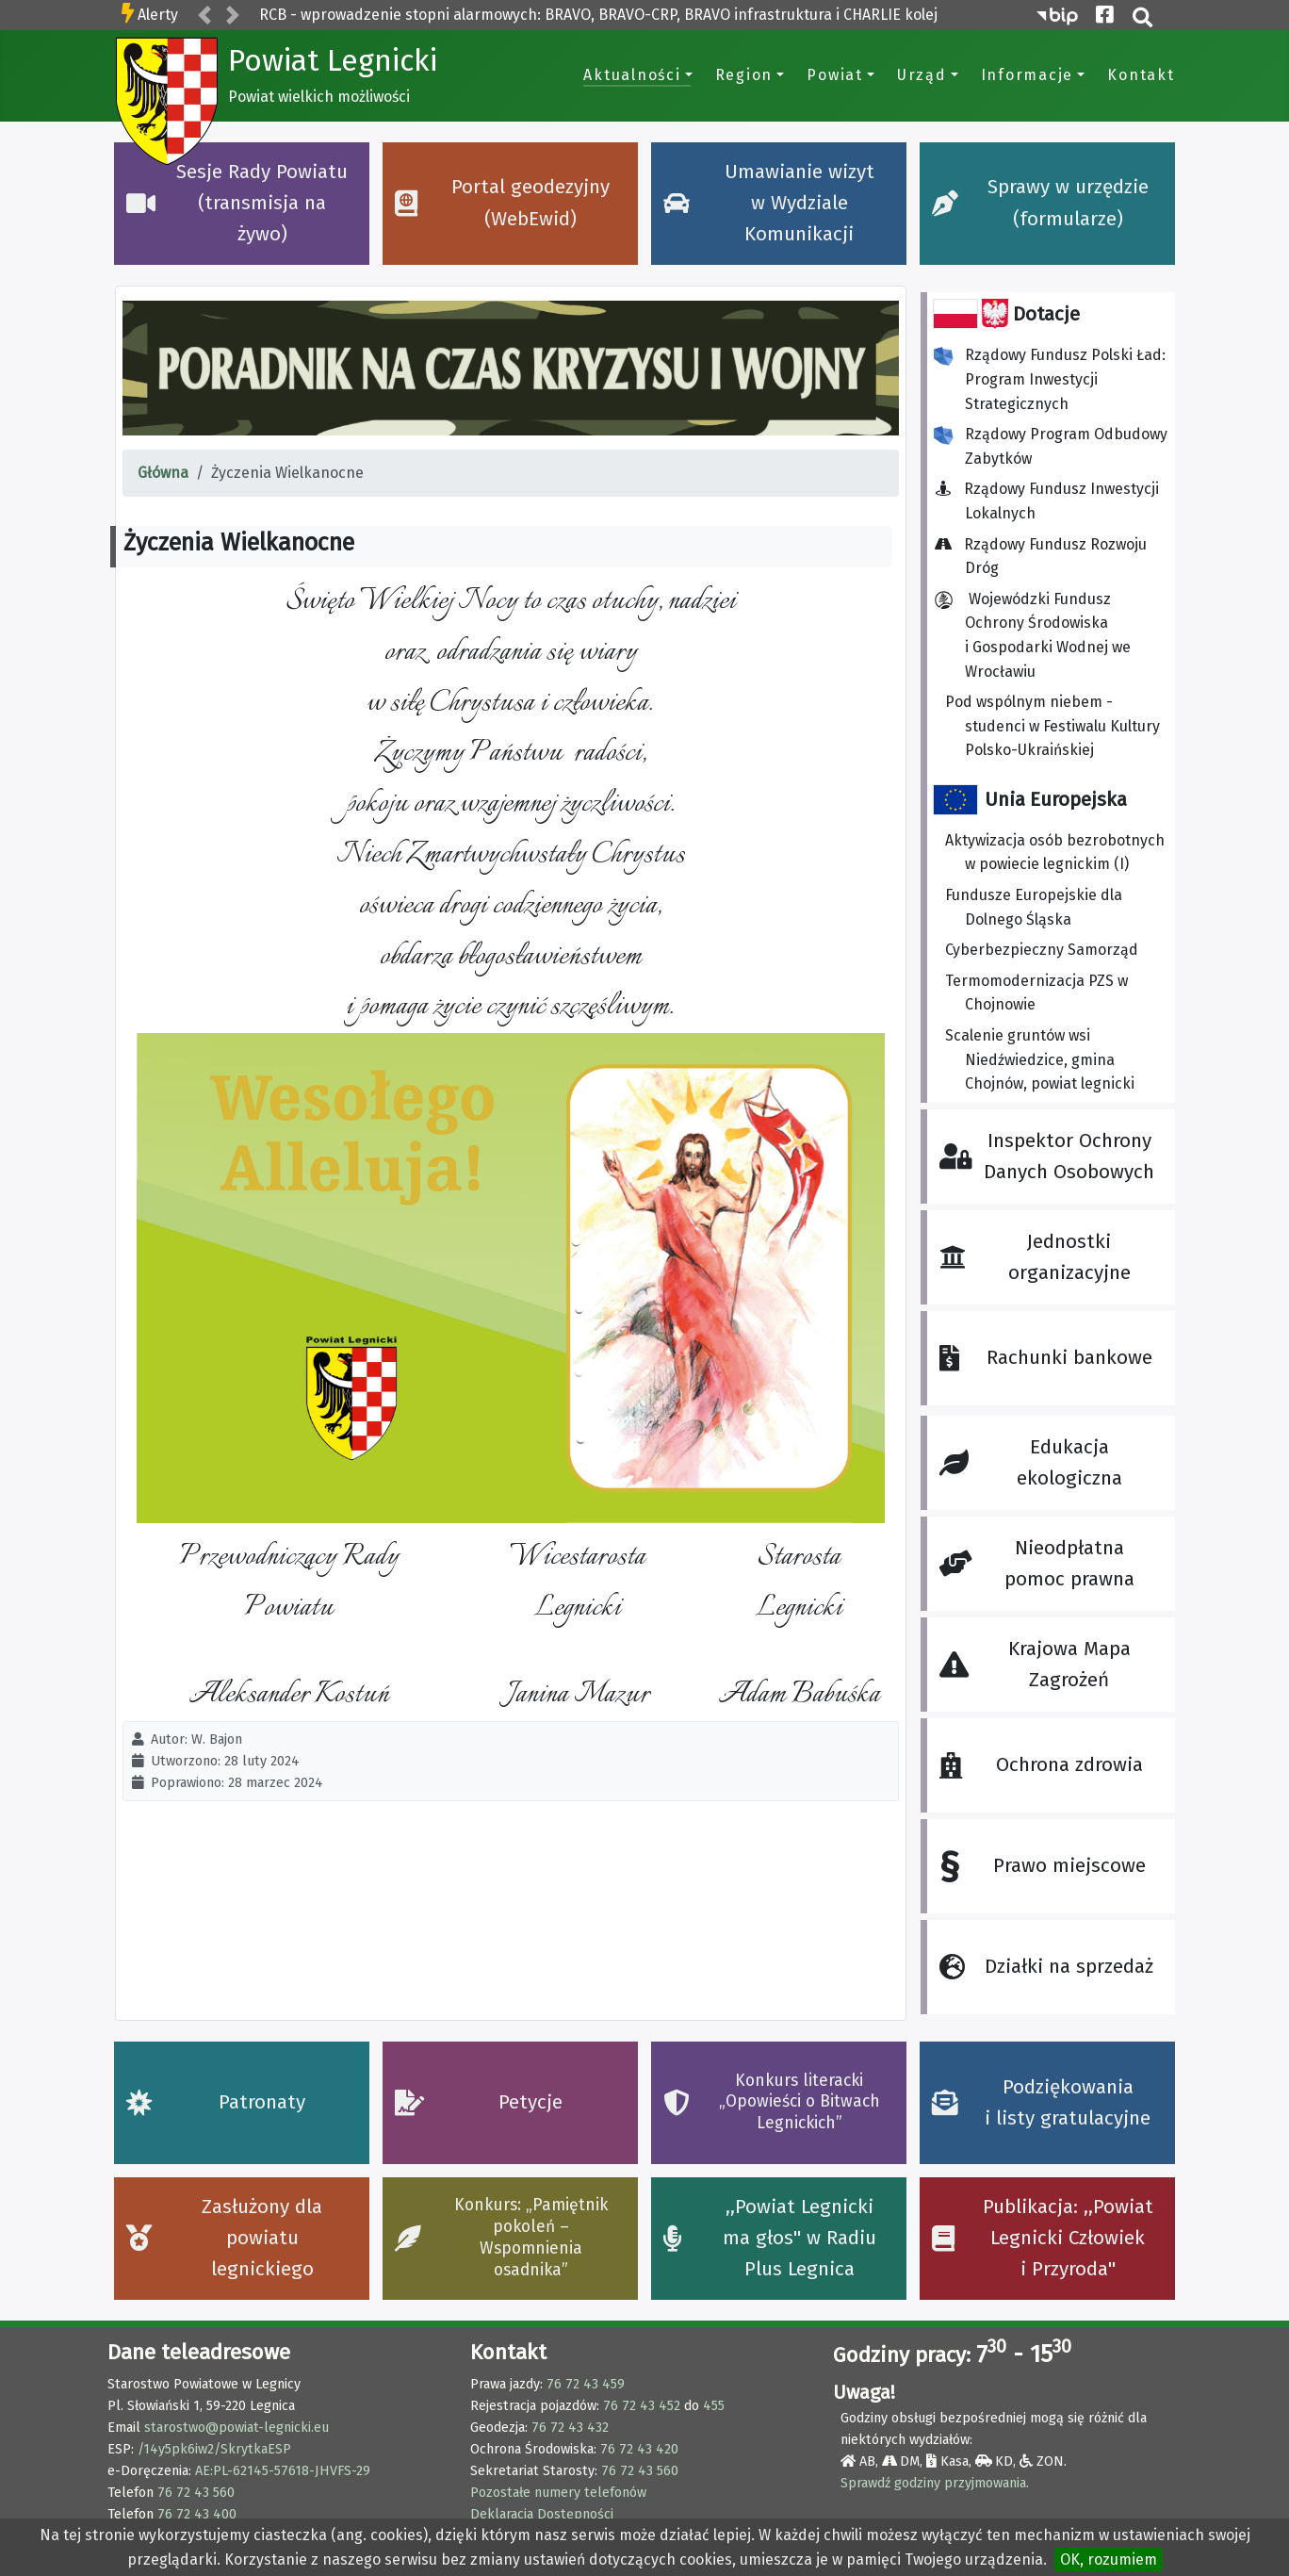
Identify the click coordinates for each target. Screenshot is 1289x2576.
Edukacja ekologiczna (1030, 1463)
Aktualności (631, 75)
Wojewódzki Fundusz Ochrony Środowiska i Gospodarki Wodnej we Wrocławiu (1032, 635)
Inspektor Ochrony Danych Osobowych (1046, 1156)
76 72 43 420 (639, 2449)
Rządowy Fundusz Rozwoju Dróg (1046, 556)
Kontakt (1140, 75)
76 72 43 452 (641, 2406)
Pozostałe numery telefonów (558, 2493)
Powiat (835, 75)
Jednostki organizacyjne (1034, 1257)
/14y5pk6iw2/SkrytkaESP (214, 2449)
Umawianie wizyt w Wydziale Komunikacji (768, 203)
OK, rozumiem (1108, 2559)
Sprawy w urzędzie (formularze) (1040, 202)
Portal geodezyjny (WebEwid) (503, 202)
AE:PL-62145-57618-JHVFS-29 (282, 2471)
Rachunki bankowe (1045, 1358)
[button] (204, 16)
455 (714, 2406)
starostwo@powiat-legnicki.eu (236, 2428)
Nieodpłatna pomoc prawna (1036, 1563)
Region (744, 75)
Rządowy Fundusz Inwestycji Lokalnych (1052, 501)
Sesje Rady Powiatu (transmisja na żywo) (237, 203)
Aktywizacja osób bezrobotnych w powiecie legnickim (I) (1055, 852)
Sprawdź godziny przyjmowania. (934, 2483)
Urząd (922, 75)
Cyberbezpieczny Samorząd (1041, 950)
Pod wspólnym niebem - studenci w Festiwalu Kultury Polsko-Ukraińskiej (1052, 726)
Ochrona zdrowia (1040, 1765)
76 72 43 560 (196, 2493)
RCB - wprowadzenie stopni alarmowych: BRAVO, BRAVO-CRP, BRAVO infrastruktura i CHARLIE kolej (598, 15)
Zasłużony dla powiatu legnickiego (224, 2238)
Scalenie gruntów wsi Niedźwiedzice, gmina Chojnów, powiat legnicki (1039, 1059)
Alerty (158, 15)
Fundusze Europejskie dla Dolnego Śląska (1033, 907)
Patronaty (216, 2102)
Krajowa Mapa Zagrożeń (1034, 1664)
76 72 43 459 (586, 2384)
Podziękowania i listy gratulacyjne (1041, 2103)
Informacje (1027, 75)
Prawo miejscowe (1042, 1866)
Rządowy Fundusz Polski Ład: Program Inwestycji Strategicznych (1050, 379)
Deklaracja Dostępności (541, 2514)
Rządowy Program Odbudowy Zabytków (1050, 446)
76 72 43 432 (570, 2428)
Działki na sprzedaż (1046, 1966)
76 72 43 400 (197, 2514)
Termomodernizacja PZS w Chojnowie (1036, 993)
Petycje (479, 2102)
